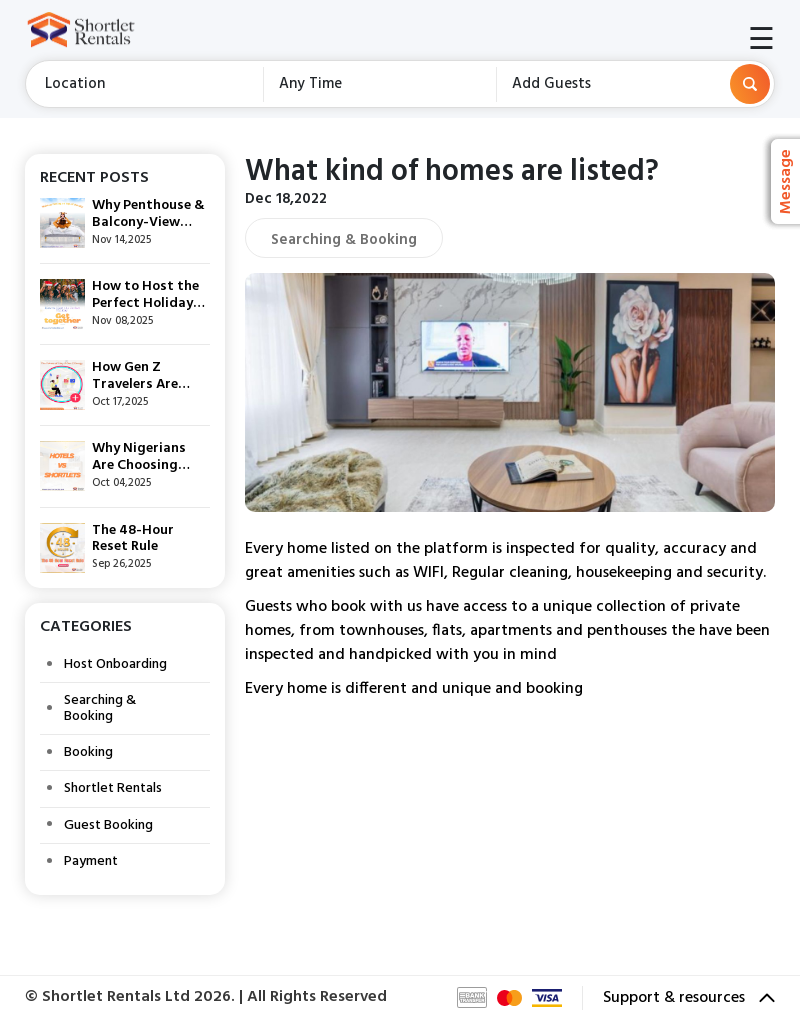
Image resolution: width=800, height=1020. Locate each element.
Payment (91, 861)
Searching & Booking (100, 708)
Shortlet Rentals (113, 788)
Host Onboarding (115, 664)
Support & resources (689, 998)
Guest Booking (108, 825)
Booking (88, 752)
